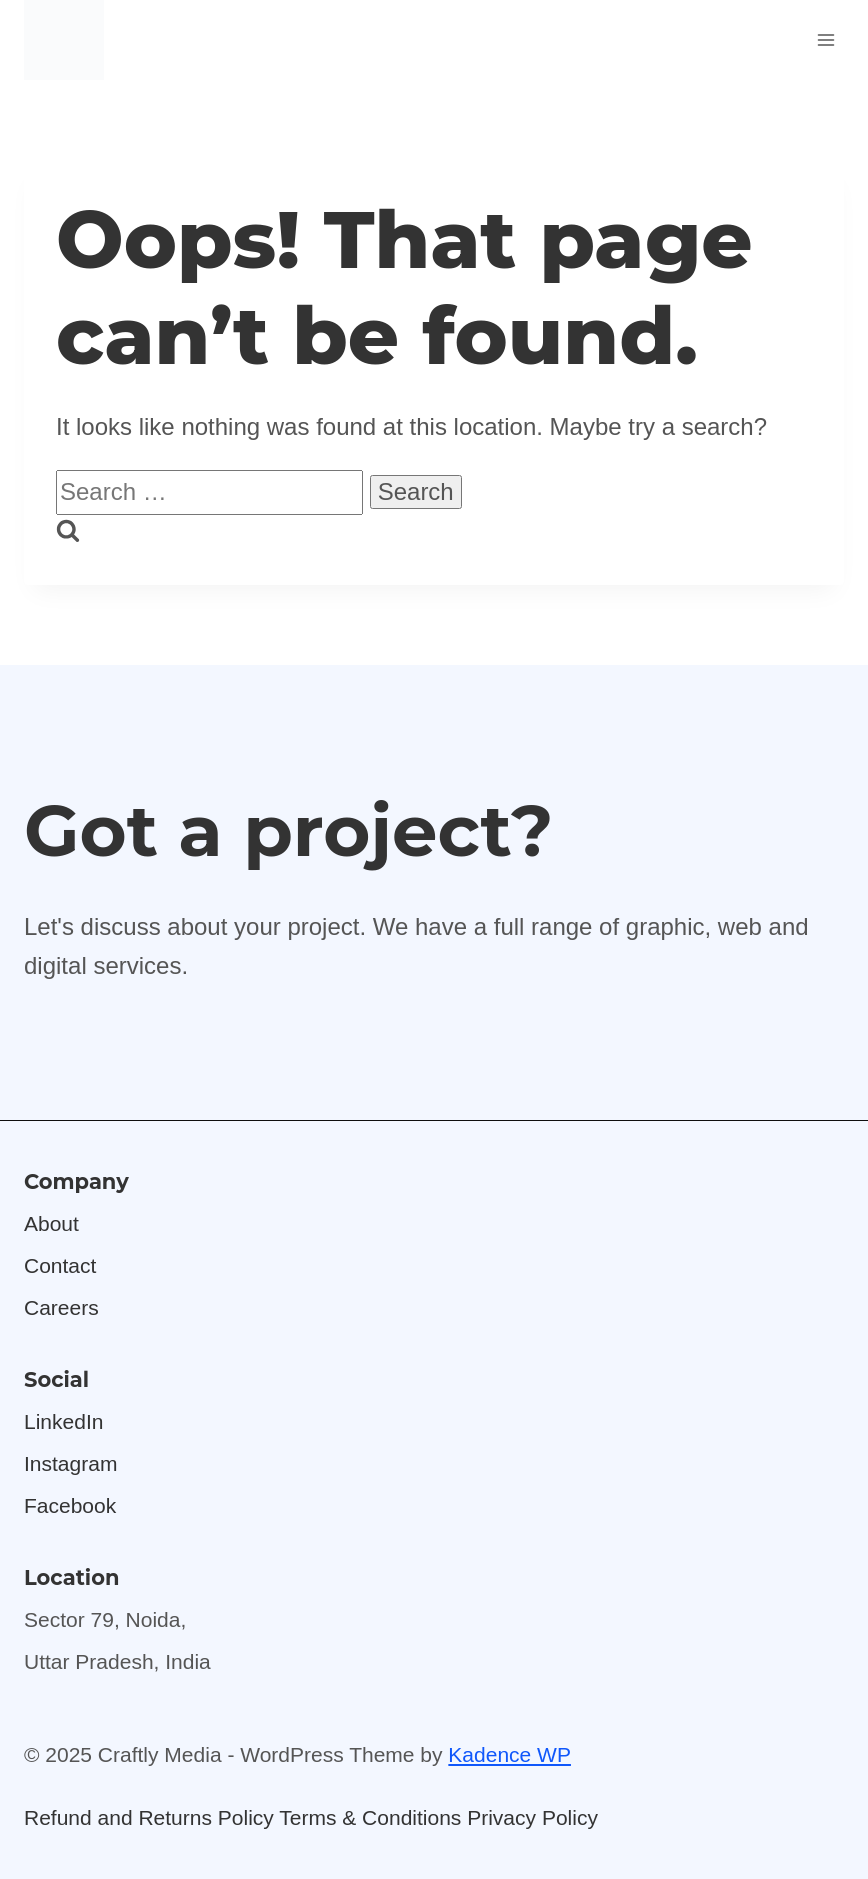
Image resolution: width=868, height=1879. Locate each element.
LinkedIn (63, 1421)
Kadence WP (509, 1754)
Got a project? (288, 830)
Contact (60, 1265)
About (51, 1223)
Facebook (70, 1505)
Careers (61, 1307)
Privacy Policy (532, 1817)
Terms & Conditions (370, 1817)
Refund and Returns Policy (149, 1817)
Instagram (70, 1463)
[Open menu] (825, 39)
